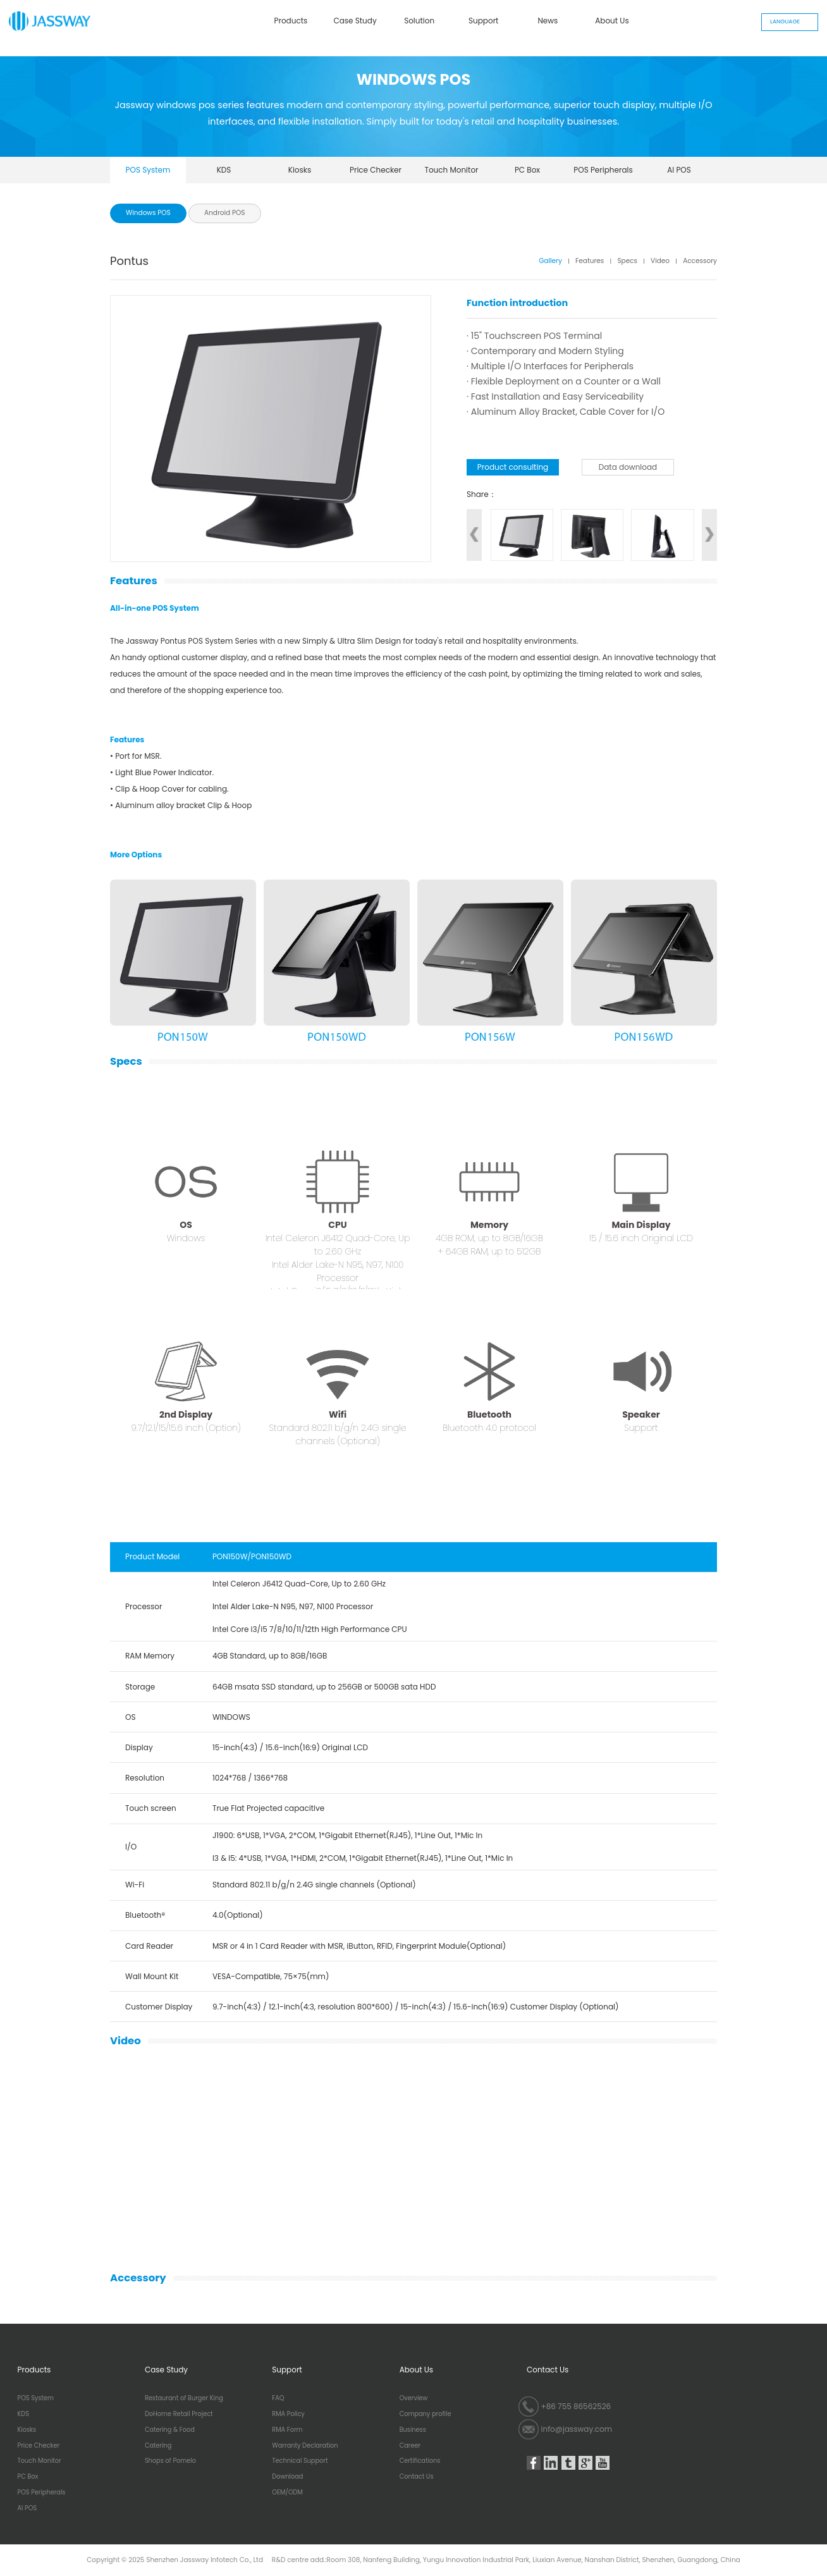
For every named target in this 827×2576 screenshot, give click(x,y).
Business (413, 2430)
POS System (148, 169)
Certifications (420, 2461)
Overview (414, 2398)
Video (660, 261)
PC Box (527, 169)
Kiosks (300, 169)
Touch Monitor (451, 169)
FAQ (278, 2398)
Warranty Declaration (305, 2446)
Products (291, 20)
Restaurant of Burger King (184, 2398)
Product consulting (512, 467)
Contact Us (417, 2477)
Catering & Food (170, 2430)
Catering (158, 2446)
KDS (224, 169)
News (547, 20)
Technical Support (300, 2461)
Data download (628, 467)
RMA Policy (288, 2414)
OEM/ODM (287, 2492)
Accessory (700, 261)
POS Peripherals (602, 169)
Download (287, 2477)
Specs (627, 261)
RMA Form (287, 2430)
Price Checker (375, 169)
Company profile (425, 2414)
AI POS (679, 169)
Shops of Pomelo (170, 2461)
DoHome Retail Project (179, 2414)
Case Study (354, 20)
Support (483, 20)
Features (589, 261)
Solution (419, 20)
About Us (612, 20)
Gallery (550, 261)
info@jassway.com (577, 2429)
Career (410, 2446)
